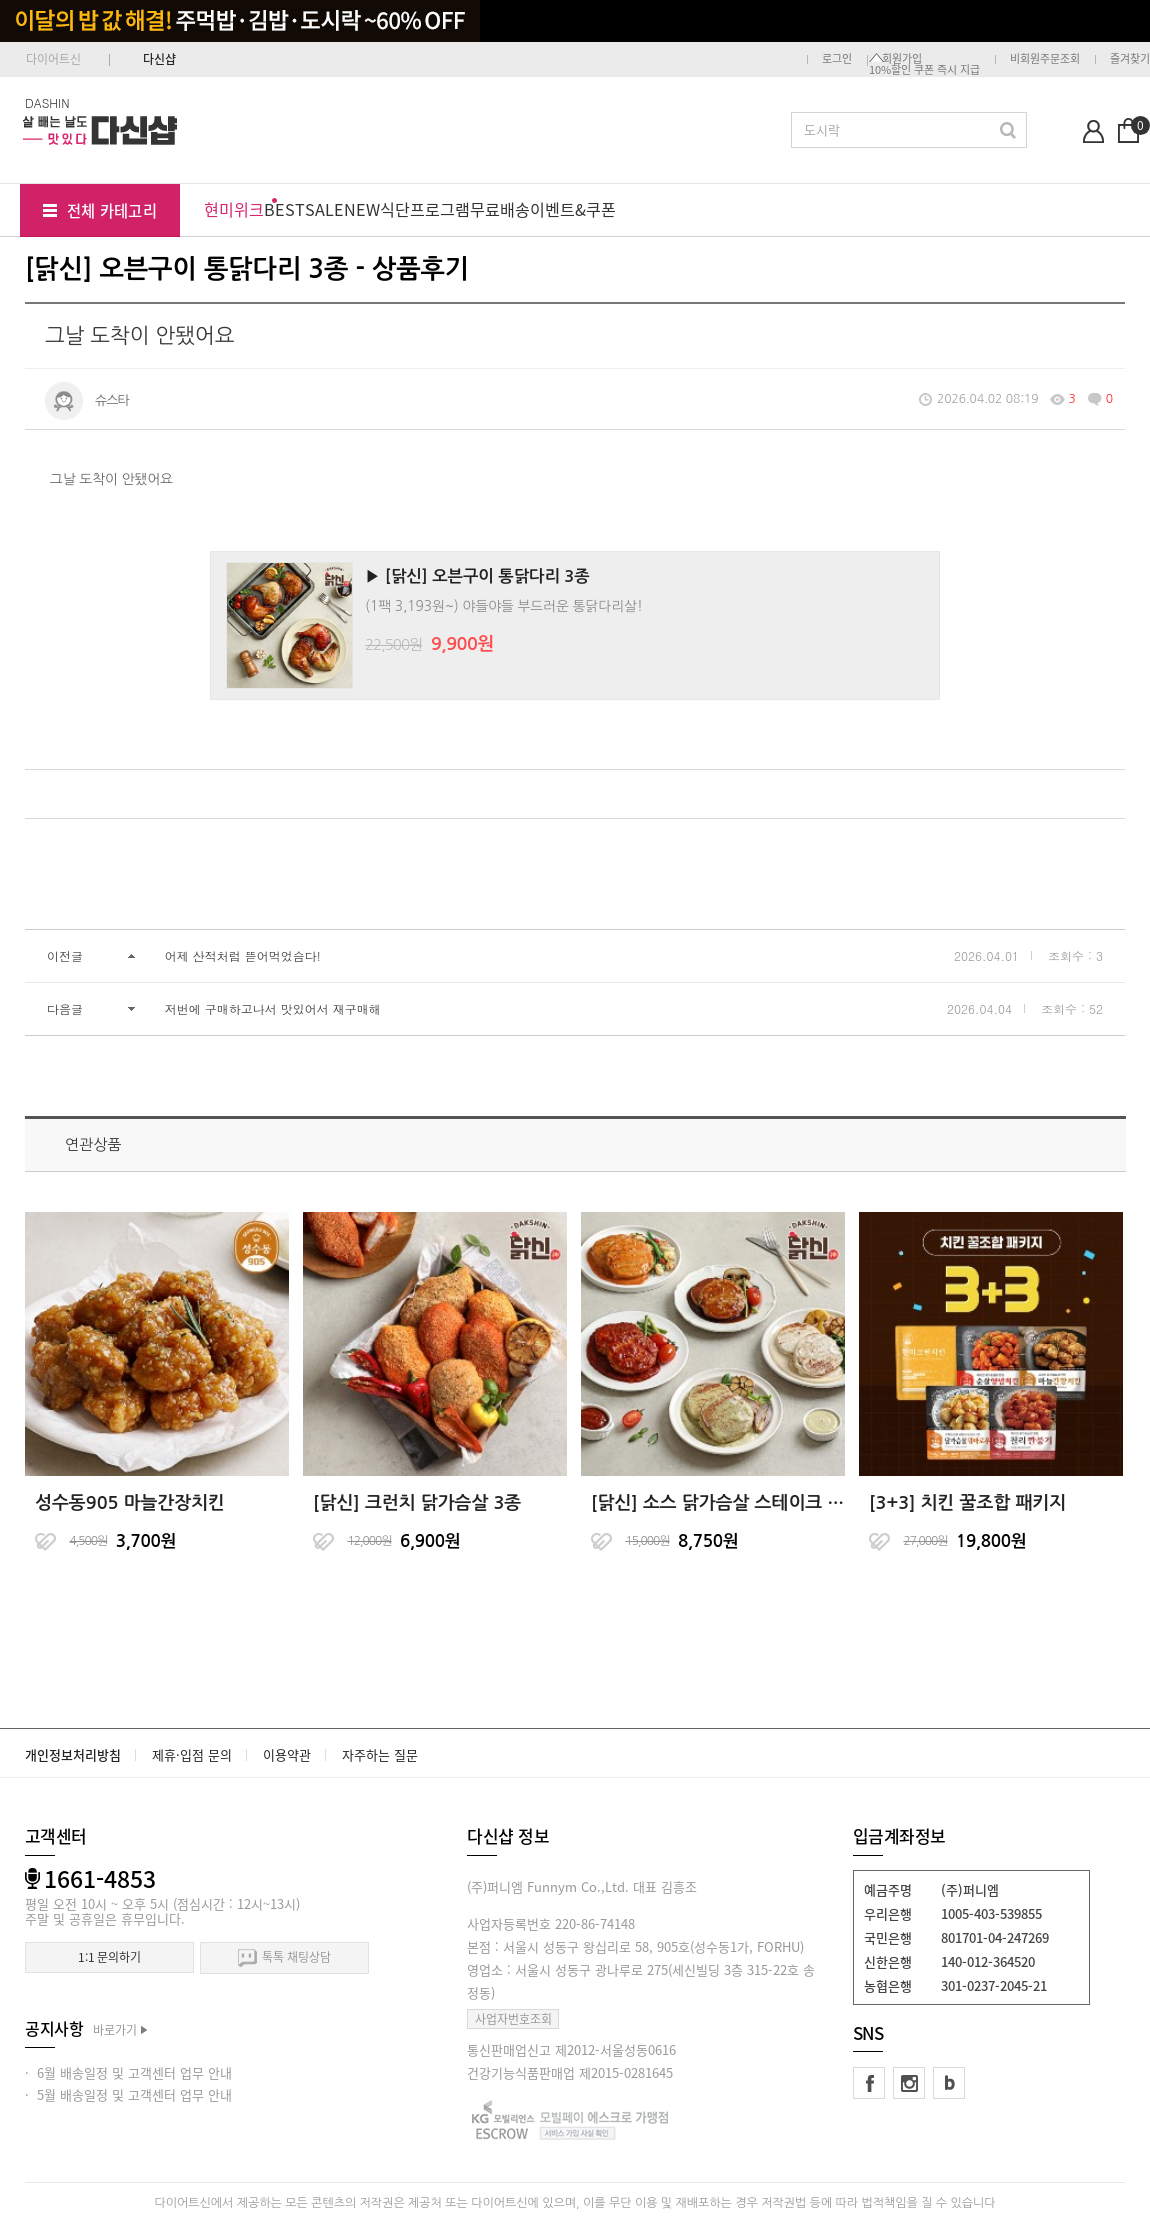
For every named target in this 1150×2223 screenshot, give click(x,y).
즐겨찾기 (1130, 58)
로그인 (837, 58)
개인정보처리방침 (73, 1754)
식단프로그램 (425, 209)
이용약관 (287, 1754)
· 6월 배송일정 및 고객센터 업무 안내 (128, 2072)
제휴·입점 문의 (192, 1754)
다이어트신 (53, 59)
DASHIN (47, 102)
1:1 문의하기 (109, 1957)
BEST (284, 209)
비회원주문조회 (1045, 58)
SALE (324, 209)
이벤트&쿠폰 (573, 209)
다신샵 (159, 59)
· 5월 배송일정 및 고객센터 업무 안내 (128, 2094)
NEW (362, 209)
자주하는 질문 (380, 1754)
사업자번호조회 (513, 2019)
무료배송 (500, 209)
